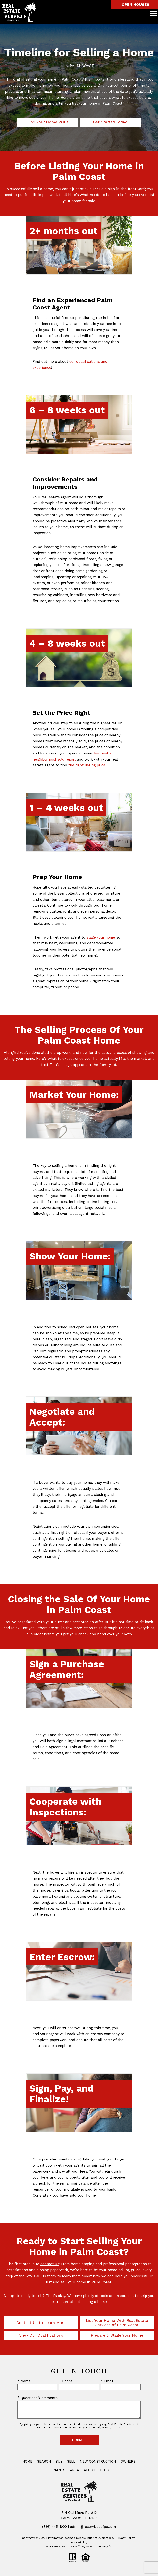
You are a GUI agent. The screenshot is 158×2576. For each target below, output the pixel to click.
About (90, 2470)
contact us (49, 2264)
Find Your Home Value (48, 122)
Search (44, 2461)
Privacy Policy (126, 2537)
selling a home (94, 2302)
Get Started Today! (110, 122)
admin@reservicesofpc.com (93, 2527)
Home (27, 2461)
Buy (59, 2461)
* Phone (66, 2381)
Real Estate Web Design (62, 2546)
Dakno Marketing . (99, 2546)
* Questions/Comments (37, 2398)
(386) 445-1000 (54, 2527)
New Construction (98, 2461)
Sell (71, 2461)
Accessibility (79, 2542)
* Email (107, 2381)
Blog (104, 2470)
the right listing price (86, 765)
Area (74, 2470)
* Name (23, 2381)
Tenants (57, 2470)
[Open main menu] (153, 13)
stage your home (100, 937)
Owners (128, 2461)
